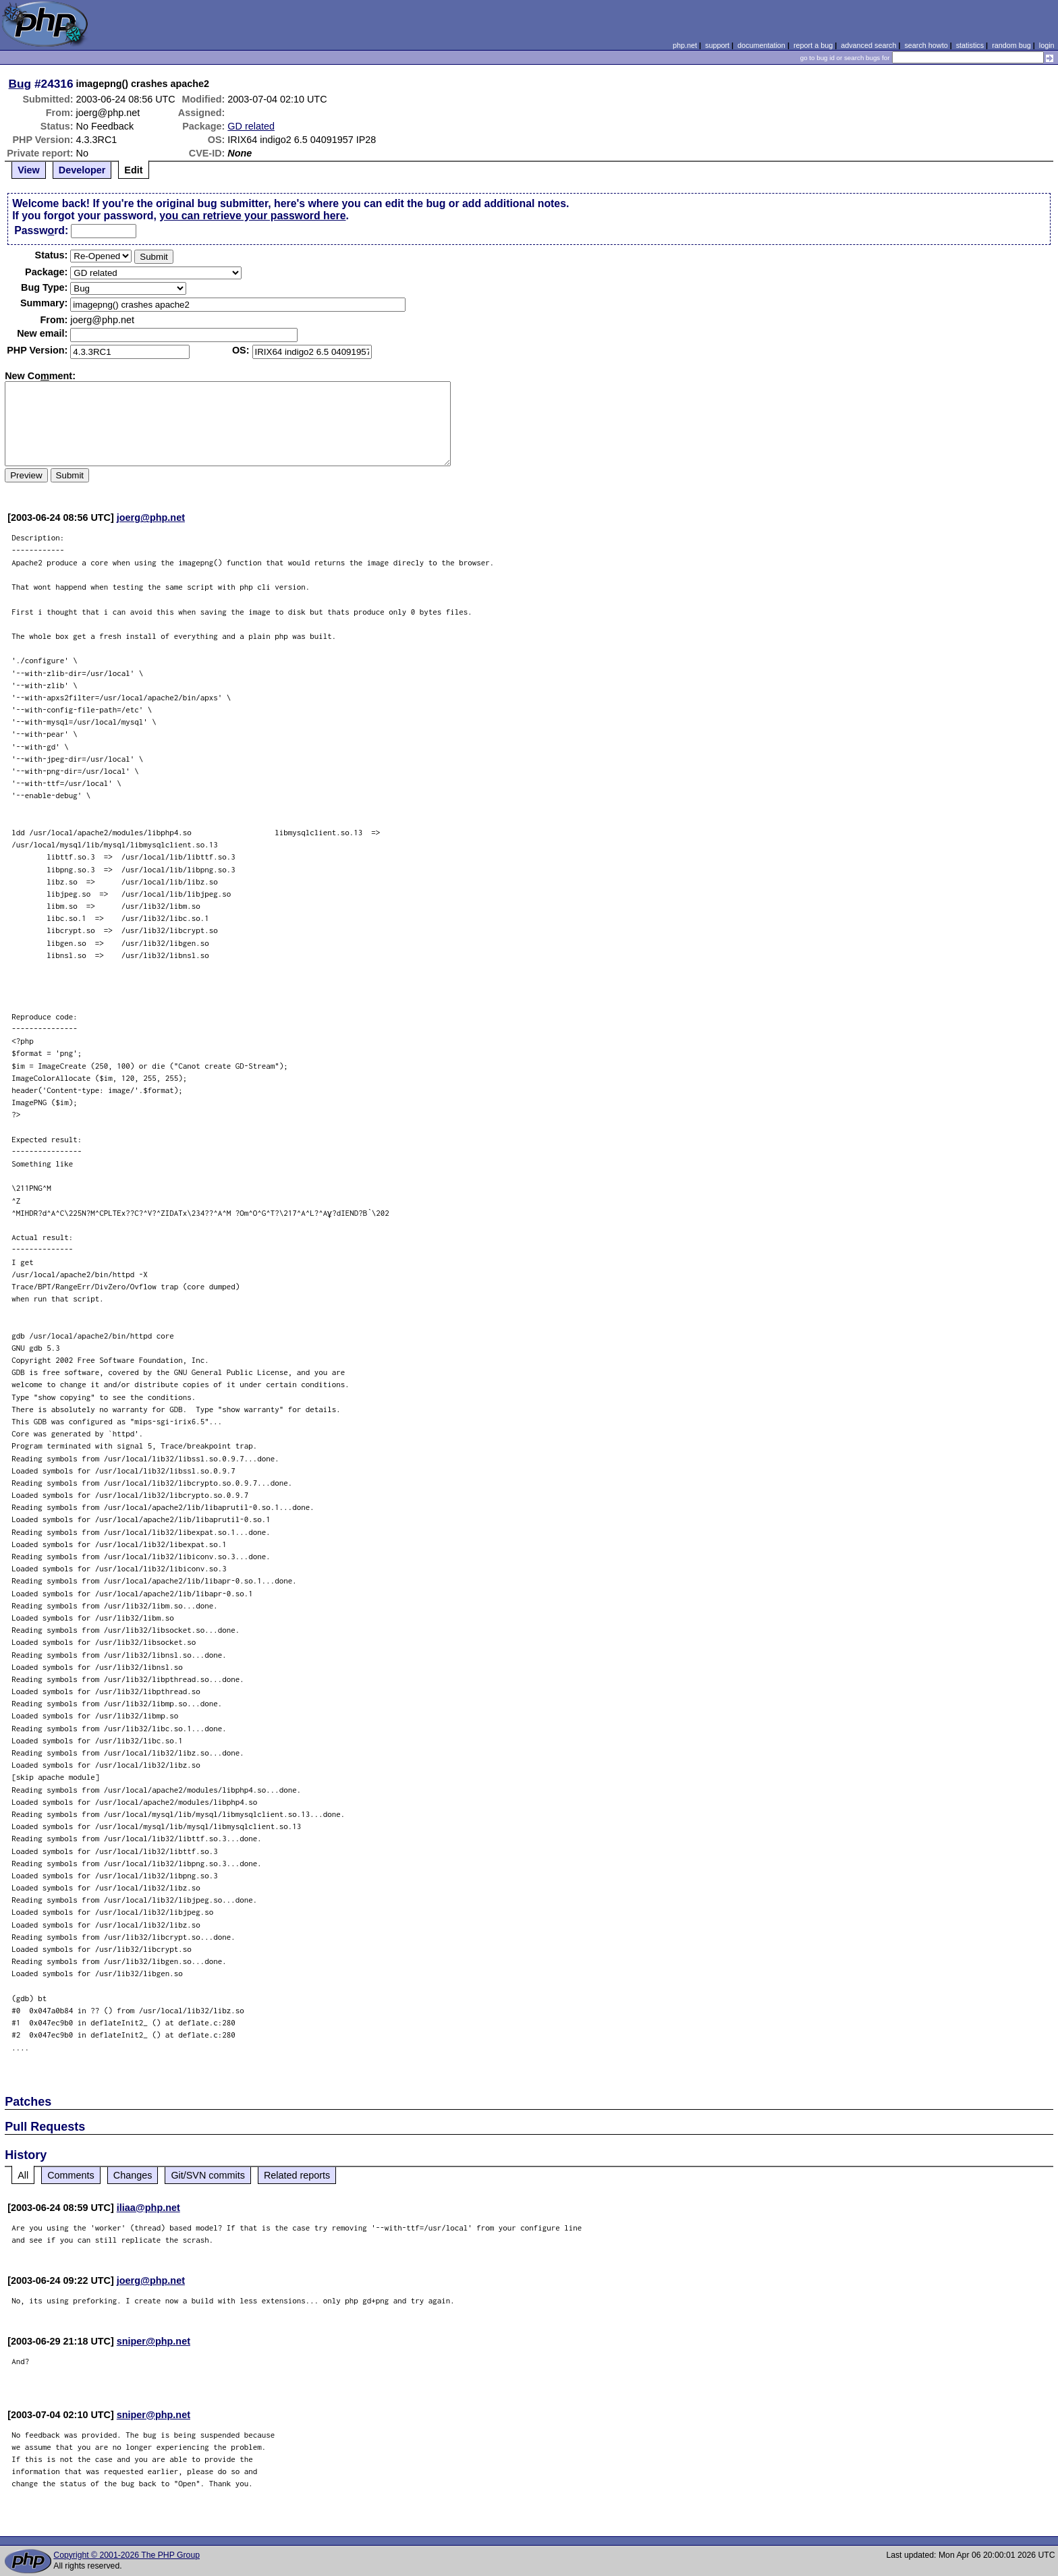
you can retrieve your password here (252, 215)
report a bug (813, 45)
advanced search (868, 45)
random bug (1011, 45)
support (717, 45)
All (23, 2175)
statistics (970, 45)
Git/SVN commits (208, 2175)
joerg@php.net (151, 517)
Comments (70, 2175)
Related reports (297, 2175)
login (1047, 45)
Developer (82, 170)
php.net (685, 45)
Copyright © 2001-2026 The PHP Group (126, 2555)
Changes (132, 2175)
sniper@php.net (153, 2341)
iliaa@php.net (148, 2207)
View (29, 170)
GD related (251, 126)
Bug (20, 83)
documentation (761, 45)
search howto (925, 45)
